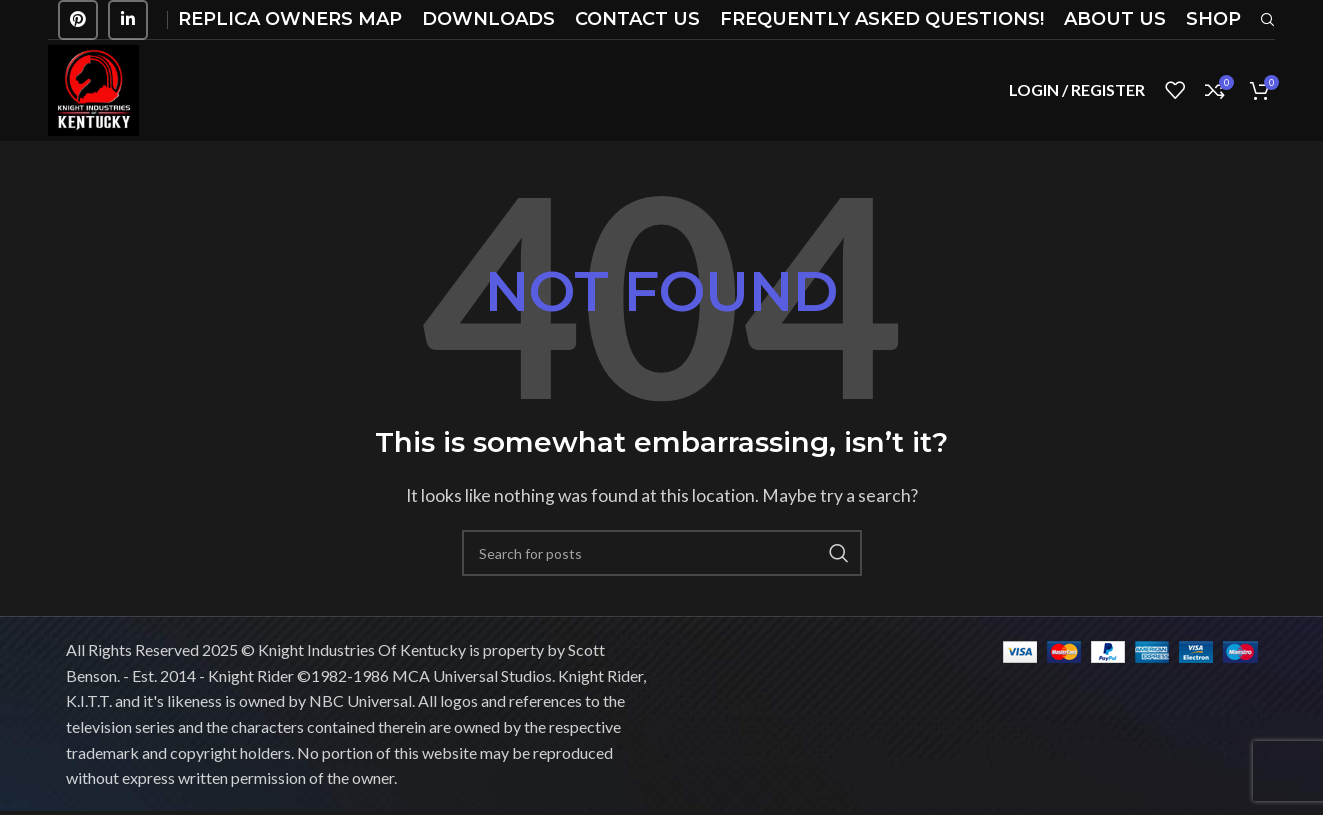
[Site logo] (95, 90)
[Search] (662, 558)
